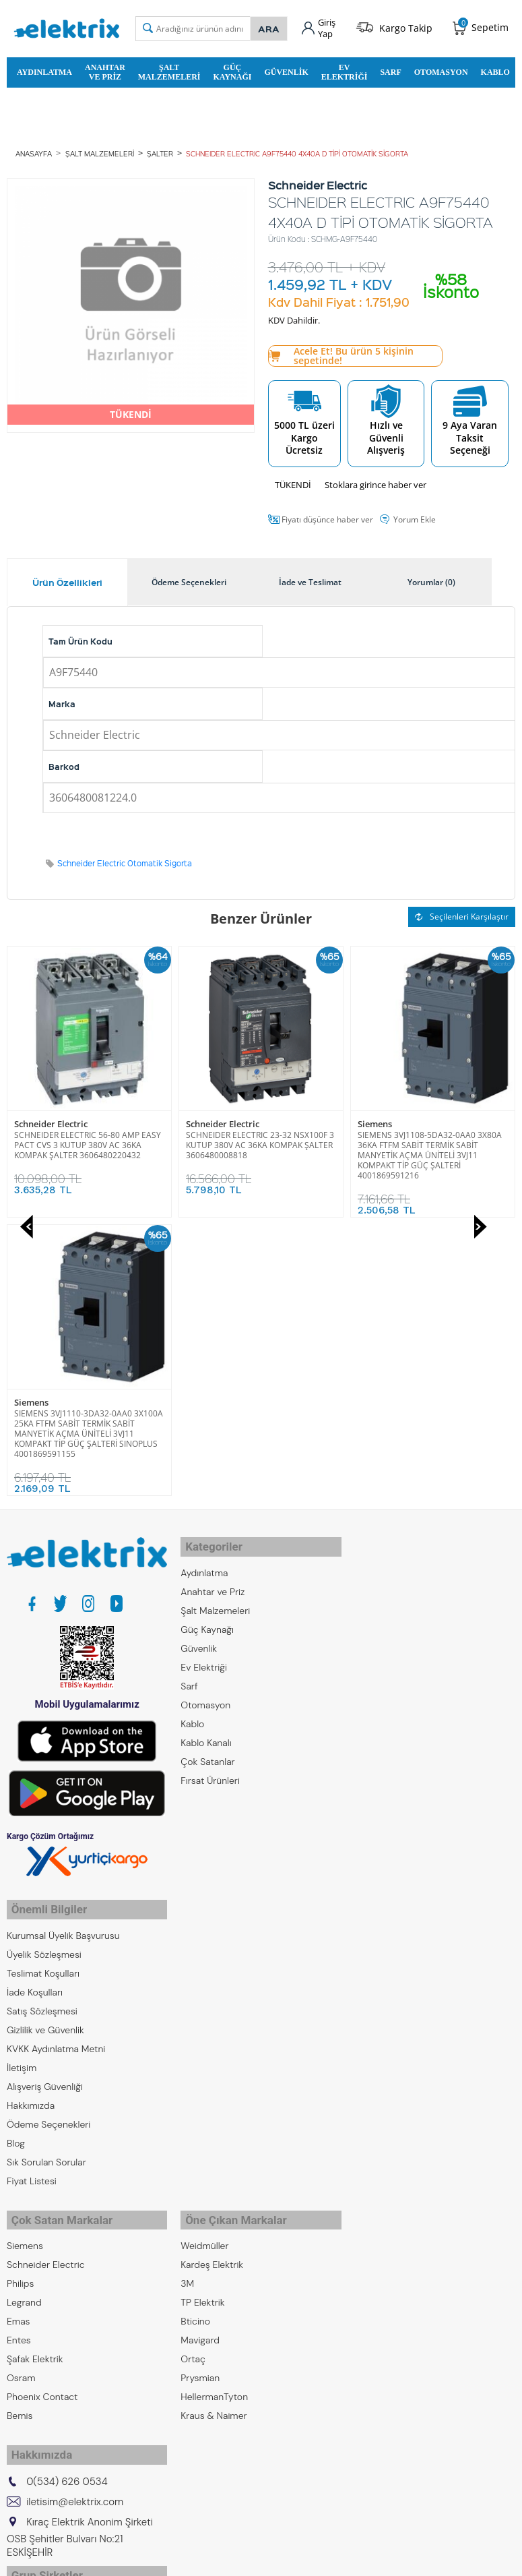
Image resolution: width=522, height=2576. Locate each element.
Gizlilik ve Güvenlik (45, 1740)
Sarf (390, 69)
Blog (16, 1853)
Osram (21, 2082)
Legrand (24, 2007)
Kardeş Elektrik (212, 1969)
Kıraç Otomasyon (43, 2351)
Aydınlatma (44, 69)
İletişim (21, 1778)
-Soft (190, 2559)
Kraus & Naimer (214, 2120)
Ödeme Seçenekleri (48, 1834)
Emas (18, 2026)
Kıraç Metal (30, 2332)
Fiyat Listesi (32, 1891)
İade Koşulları (35, 1702)
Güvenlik (286, 69)
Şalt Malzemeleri (169, 69)
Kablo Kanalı (206, 1457)
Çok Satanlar (207, 1476)
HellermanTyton (214, 2101)
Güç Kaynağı (232, 69)
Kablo (495, 69)
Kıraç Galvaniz (36, 2370)
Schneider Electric (51, 1122)
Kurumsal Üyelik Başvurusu (63, 1646)
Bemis (19, 2120)
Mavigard (200, 2045)
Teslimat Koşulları (43, 1683)
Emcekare (28, 2407)
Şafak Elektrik (35, 2064)
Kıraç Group (32, 2294)
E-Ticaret (220, 2559)
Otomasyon (441, 69)
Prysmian (200, 2082)
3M (187, 1988)
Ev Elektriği (344, 69)
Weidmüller (204, 1950)
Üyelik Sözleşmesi (44, 1664)
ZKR (15, 2389)
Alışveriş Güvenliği (45, 1797)
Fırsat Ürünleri (210, 1495)
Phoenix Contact (42, 2101)
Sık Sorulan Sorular (46, 1872)
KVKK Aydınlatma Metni (56, 1759)
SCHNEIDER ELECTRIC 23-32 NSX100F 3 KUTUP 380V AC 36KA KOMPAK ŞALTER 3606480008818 (88, 1143)
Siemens (203, 1122)
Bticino (195, 2026)
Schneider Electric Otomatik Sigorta (124, 862)
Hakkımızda (31, 1815)
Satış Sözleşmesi (42, 1721)
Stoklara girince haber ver (375, 483)
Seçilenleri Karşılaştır (462, 915)
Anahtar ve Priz (105, 69)
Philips (20, 1988)
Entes (19, 2045)
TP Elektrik (202, 2007)
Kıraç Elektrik (34, 2313)
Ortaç (193, 2064)
